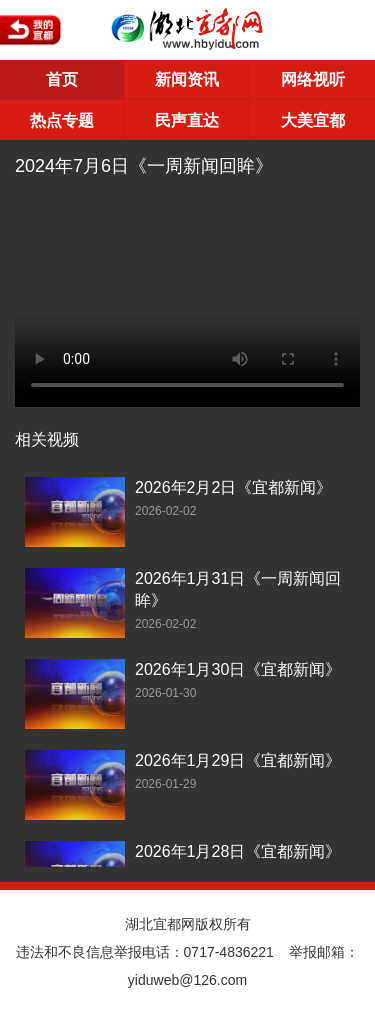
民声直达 (187, 120)
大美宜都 (313, 120)
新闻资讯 (187, 79)
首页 (62, 79)
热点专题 (62, 120)
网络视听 (313, 79)
